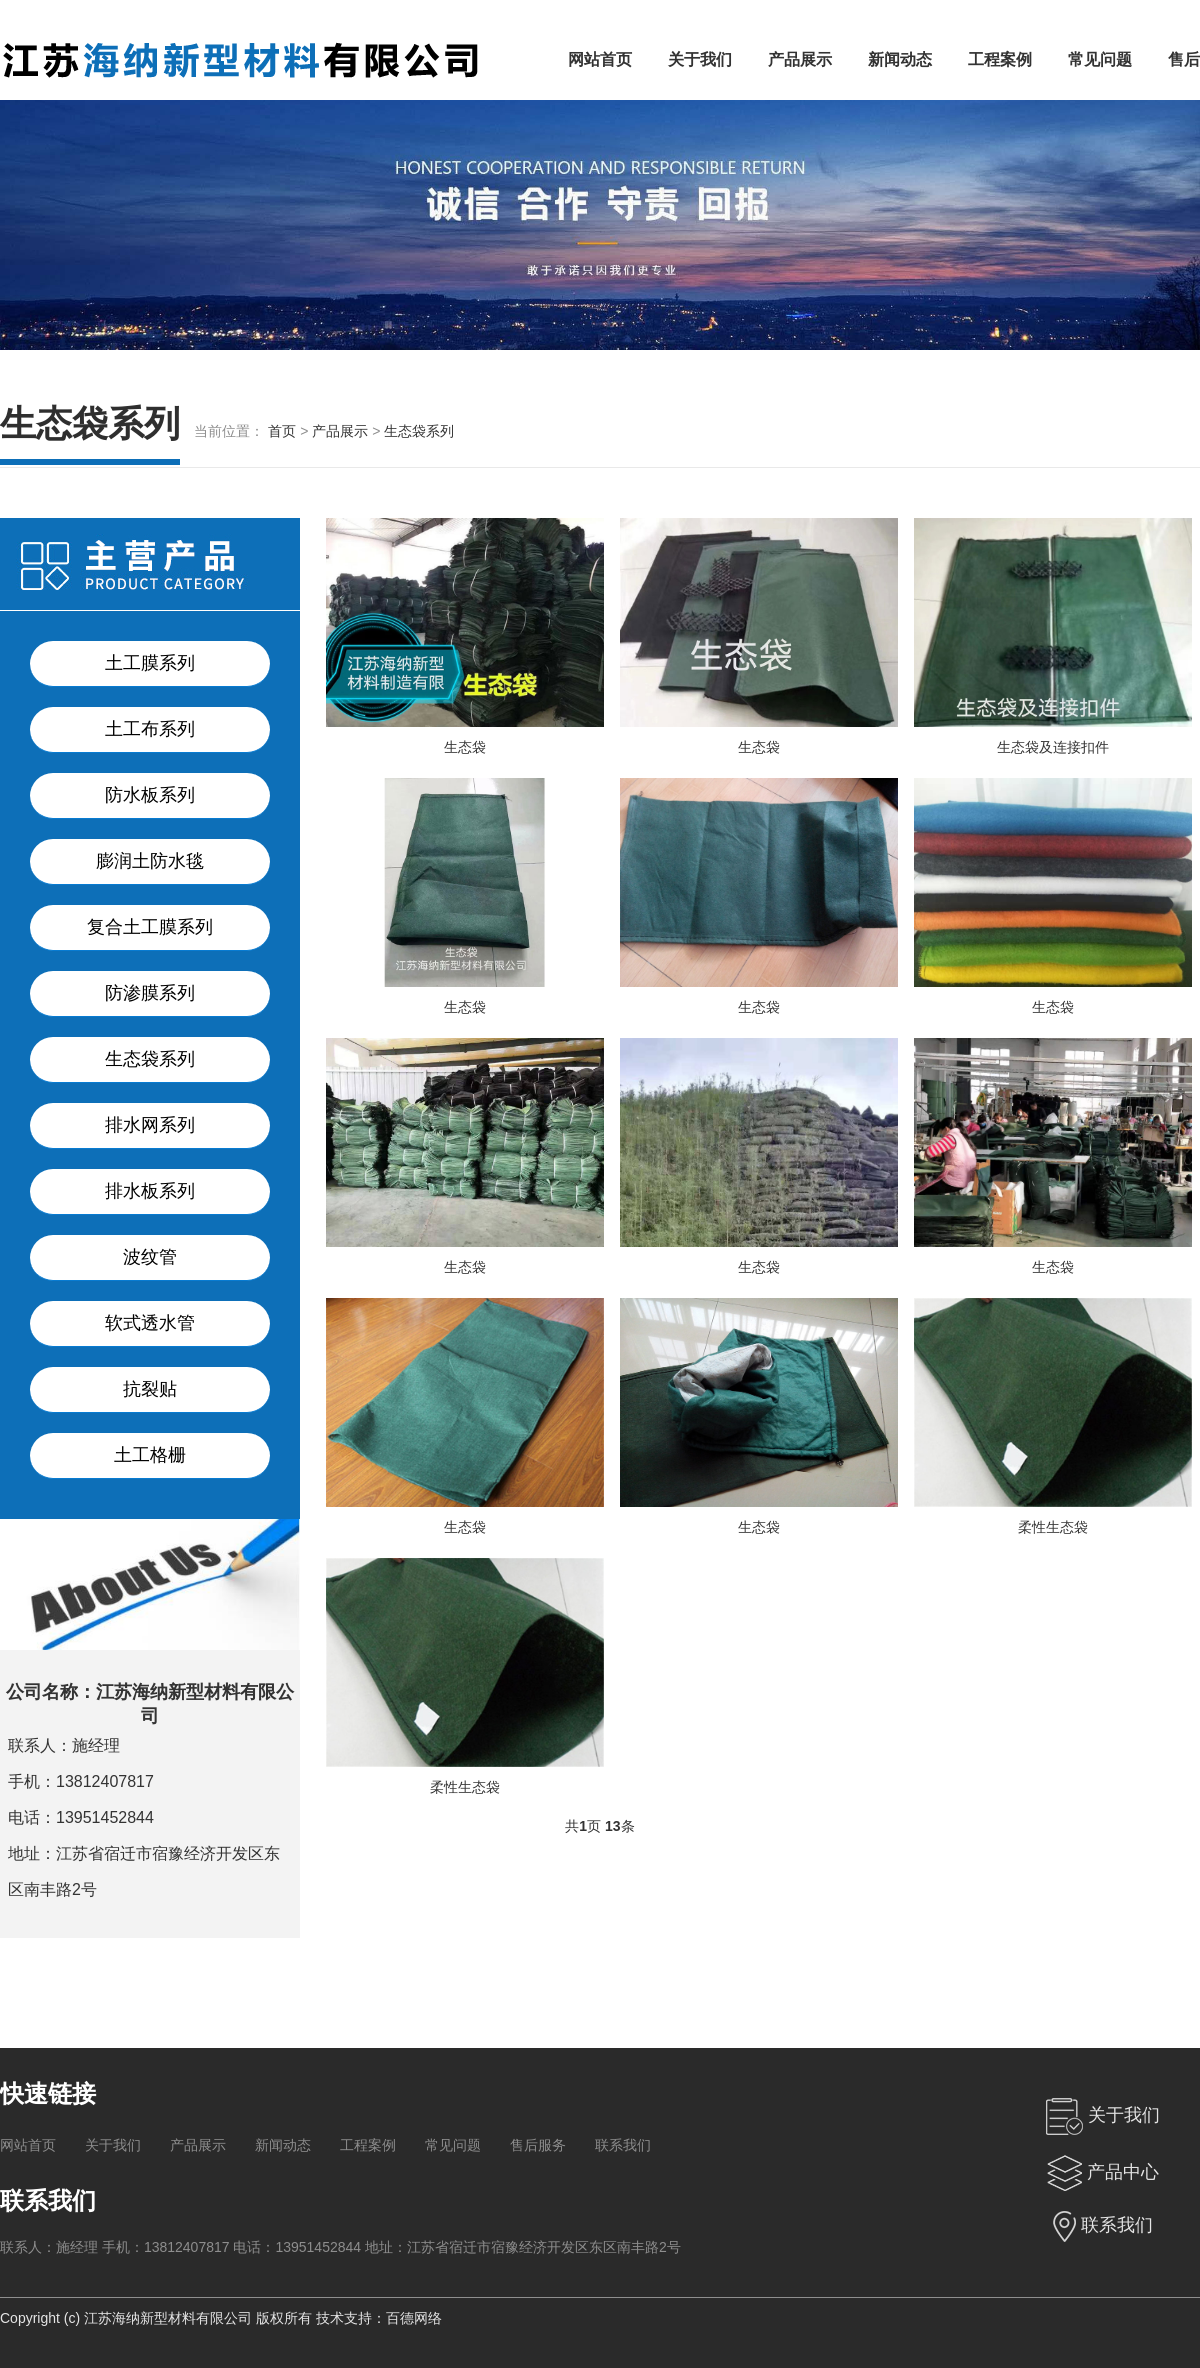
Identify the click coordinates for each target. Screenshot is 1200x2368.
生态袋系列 (419, 431)
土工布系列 (150, 729)
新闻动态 (900, 59)
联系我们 (623, 2145)
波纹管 (150, 1257)
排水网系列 (150, 1125)
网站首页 (600, 59)
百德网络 (414, 2318)
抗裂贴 (150, 1389)
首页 (282, 431)
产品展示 (800, 59)
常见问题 (1100, 59)
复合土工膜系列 (150, 927)
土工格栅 (150, 1455)
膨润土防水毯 (150, 861)
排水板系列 (150, 1191)
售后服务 (538, 2145)
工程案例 (1000, 59)
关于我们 (700, 59)
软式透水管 (150, 1323)
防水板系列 (150, 795)
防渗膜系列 (150, 993)
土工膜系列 (150, 663)
